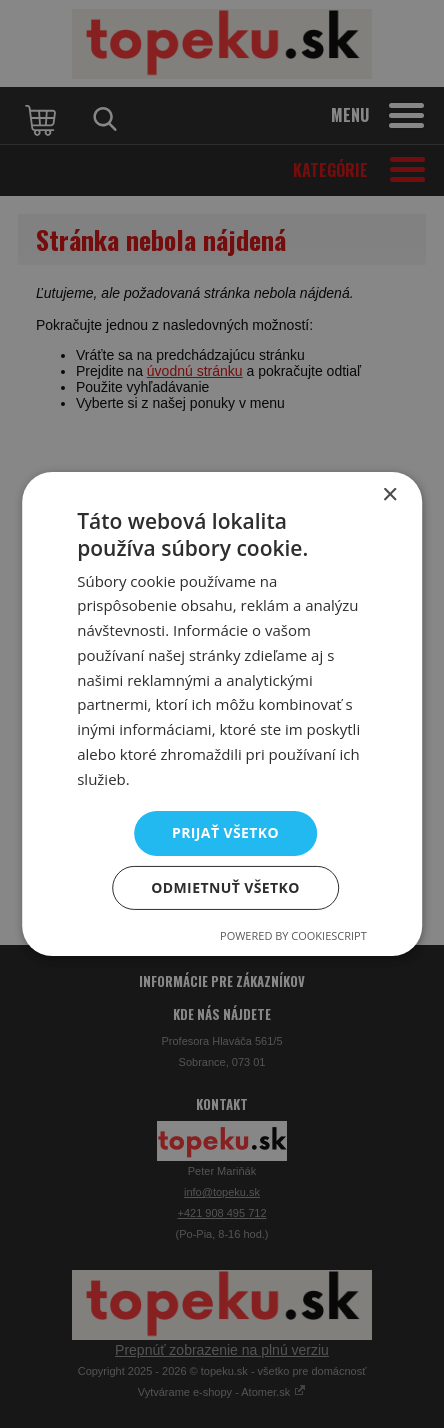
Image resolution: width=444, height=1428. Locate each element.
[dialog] (222, 714)
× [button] (389, 495)
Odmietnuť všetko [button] (225, 887)
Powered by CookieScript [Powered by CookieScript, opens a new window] (293, 935)
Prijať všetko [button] (225, 832)
